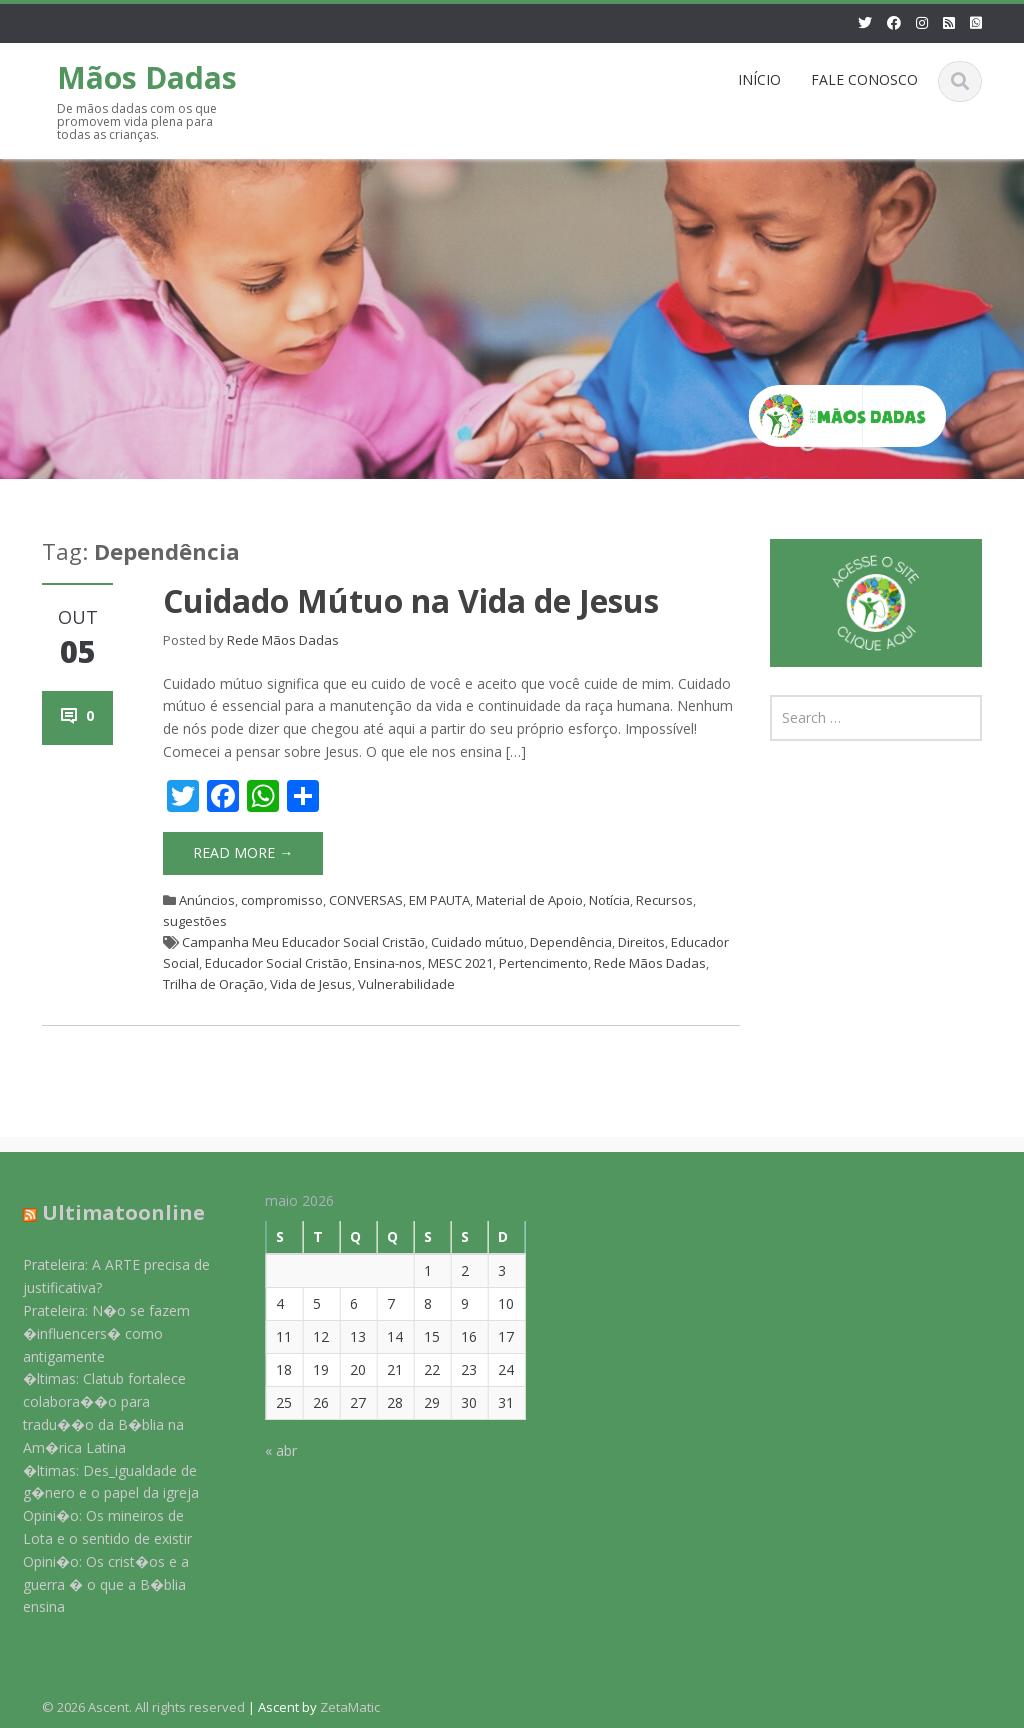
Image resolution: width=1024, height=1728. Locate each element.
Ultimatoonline (110, 1212)
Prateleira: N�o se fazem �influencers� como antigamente (93, 1333)
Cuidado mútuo (477, 942)
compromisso (282, 900)
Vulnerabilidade (406, 984)
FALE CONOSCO (864, 79)
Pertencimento (543, 963)
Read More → (243, 852)
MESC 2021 (460, 963)
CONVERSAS (366, 900)
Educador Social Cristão (276, 963)
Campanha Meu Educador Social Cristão (303, 942)
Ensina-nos (388, 963)
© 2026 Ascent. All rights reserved (143, 1707)
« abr (269, 1450)
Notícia (609, 900)
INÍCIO (759, 79)
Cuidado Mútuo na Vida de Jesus (411, 600)
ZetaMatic (350, 1707)
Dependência (571, 942)
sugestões (195, 921)
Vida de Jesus (311, 984)
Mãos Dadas (147, 77)
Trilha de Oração (213, 984)
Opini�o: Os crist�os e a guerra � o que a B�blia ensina (93, 1584)
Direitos (641, 942)
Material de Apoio (529, 900)
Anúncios (207, 900)
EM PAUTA (439, 900)
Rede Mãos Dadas (283, 640)
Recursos (664, 900)
